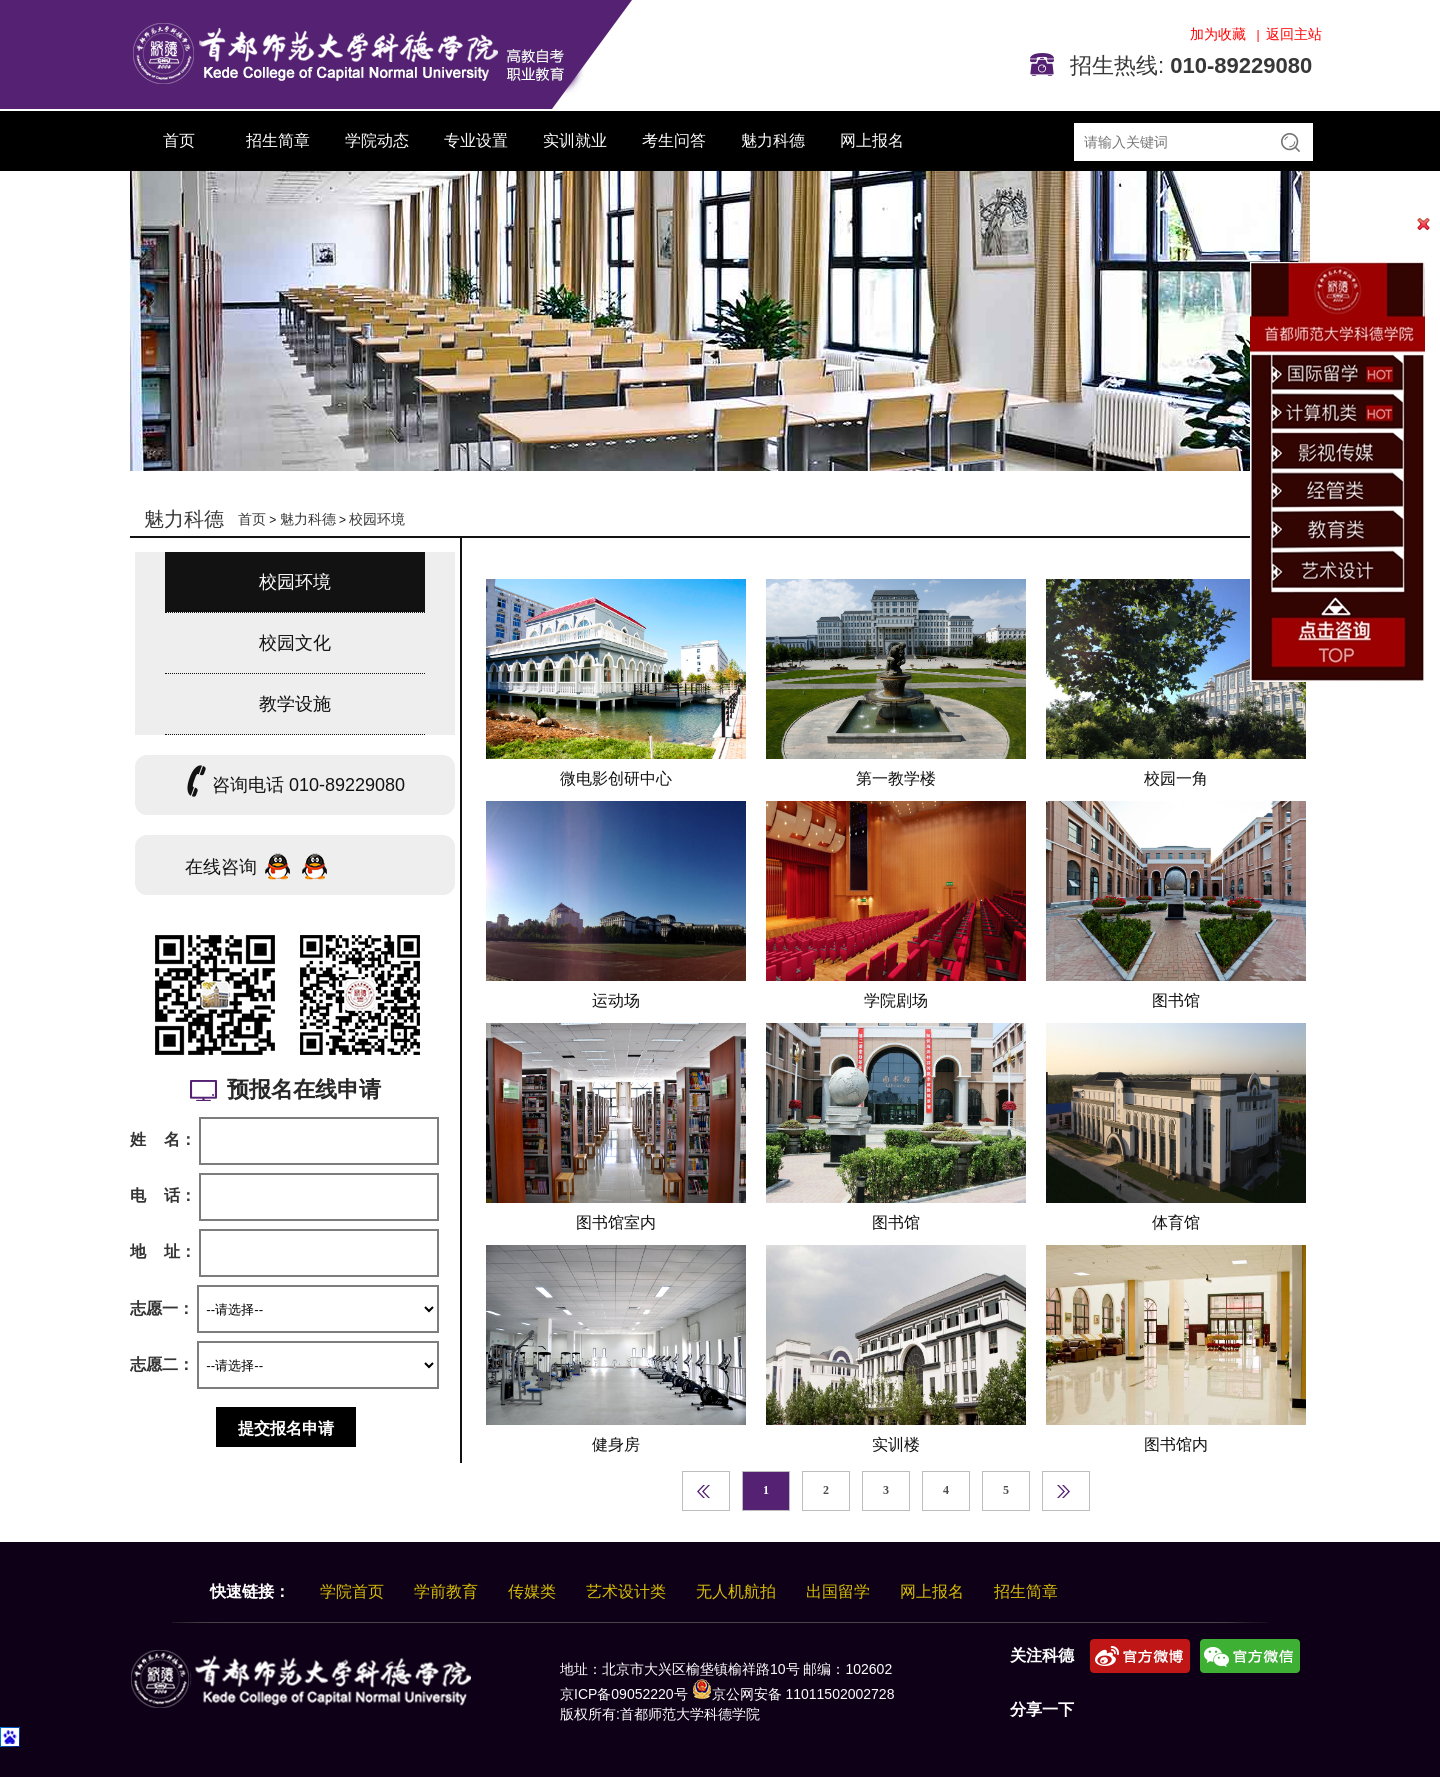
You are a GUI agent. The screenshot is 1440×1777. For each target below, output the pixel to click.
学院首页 (352, 1591)
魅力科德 (773, 140)
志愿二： (162, 1364)
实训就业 (575, 140)
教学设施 (295, 704)
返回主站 (1294, 34)
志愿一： (162, 1308)
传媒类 (532, 1591)
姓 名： (163, 1139)
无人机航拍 (736, 1591)
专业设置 (476, 140)
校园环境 (377, 519)
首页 (179, 140)
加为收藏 (1220, 34)
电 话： (163, 1195)
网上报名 (872, 140)
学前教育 (446, 1591)
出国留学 (838, 1591)
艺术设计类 (626, 1591)
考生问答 (674, 140)
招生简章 (278, 140)
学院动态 (377, 140)
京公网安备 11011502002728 (793, 1694)
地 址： (163, 1251)
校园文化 (295, 643)
